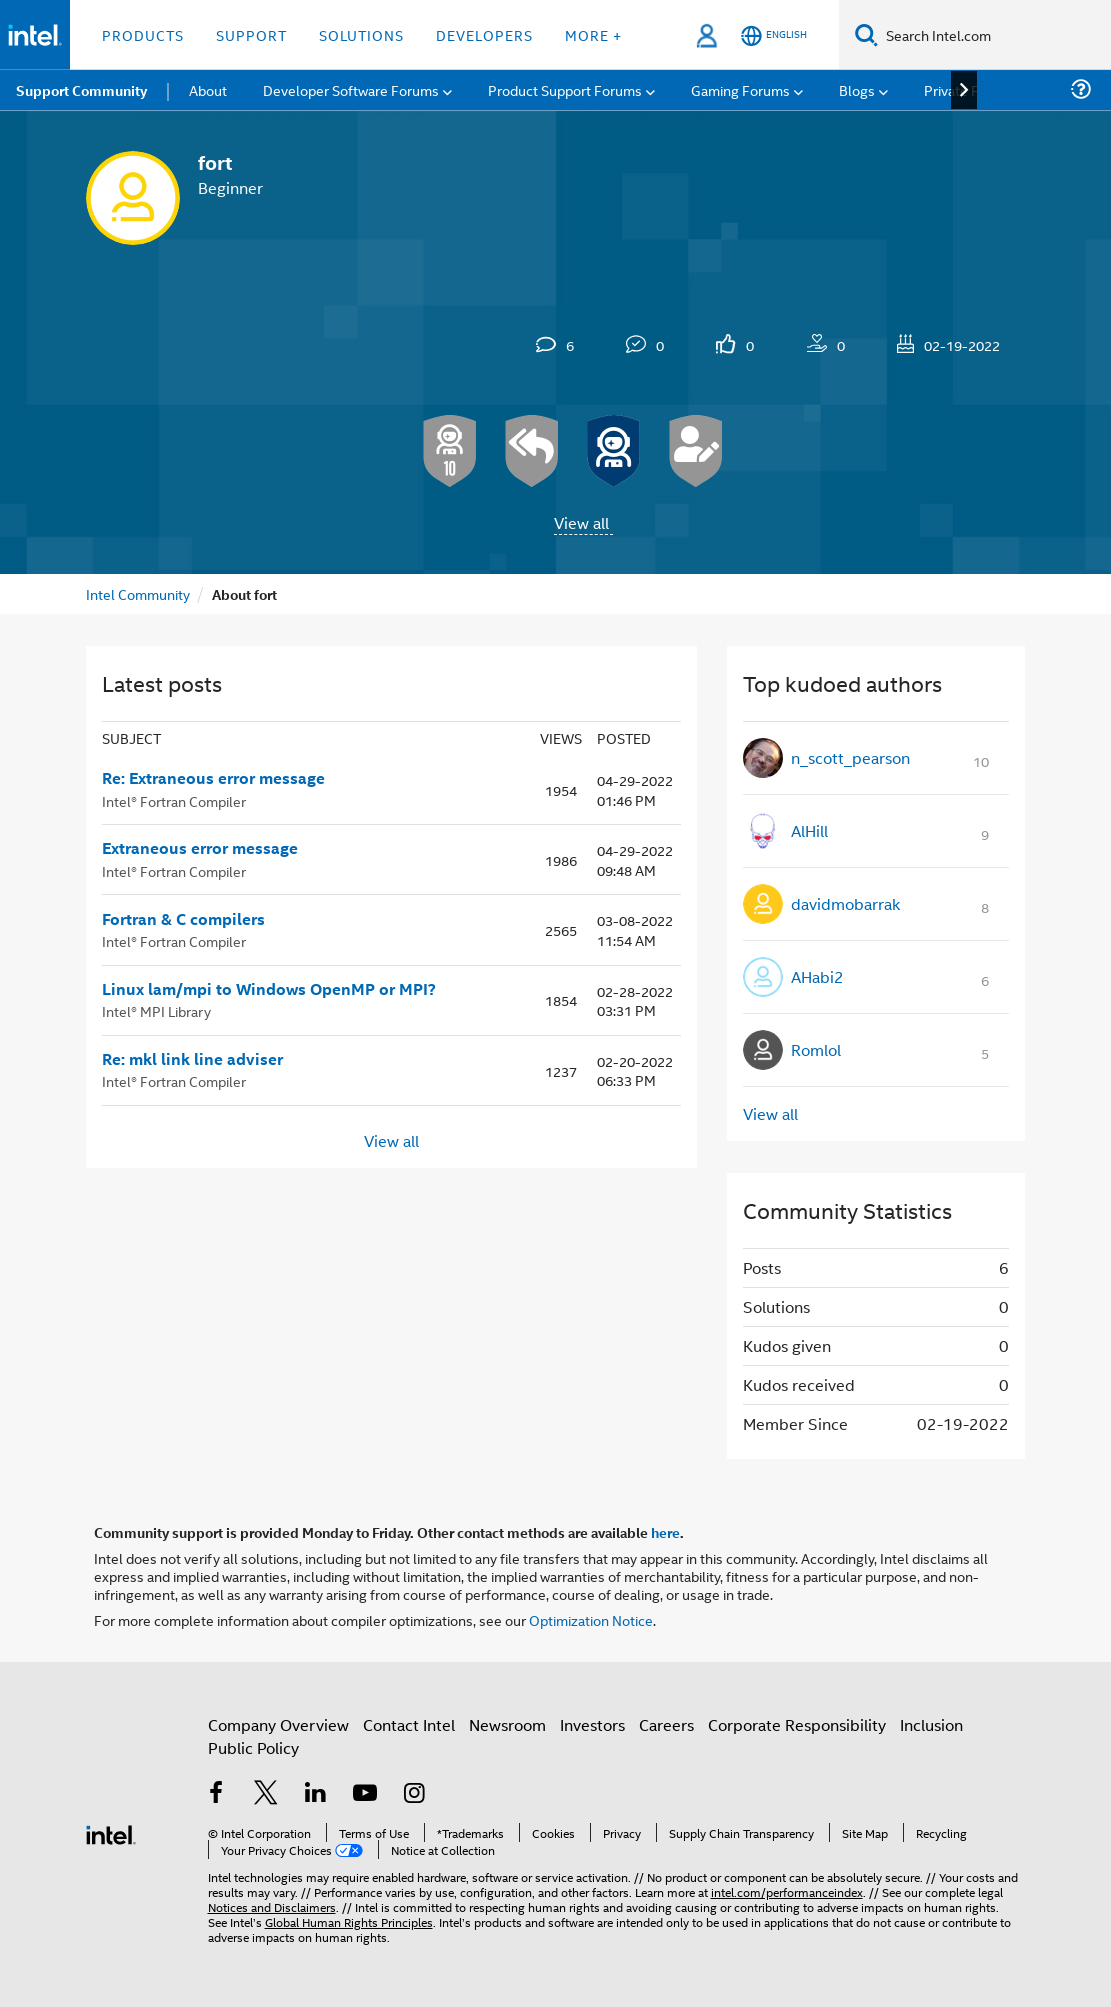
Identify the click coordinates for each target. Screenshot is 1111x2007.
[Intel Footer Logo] (111, 1832)
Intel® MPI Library (156, 1010)
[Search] (866, 34)
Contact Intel (409, 1724)
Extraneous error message (200, 848)
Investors (592, 1724)
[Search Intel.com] (994, 35)
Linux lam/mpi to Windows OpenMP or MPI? (269, 989)
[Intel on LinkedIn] (316, 1794)
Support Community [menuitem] (81, 90)
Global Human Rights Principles (349, 1921)
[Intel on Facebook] (217, 1794)
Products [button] (143, 34)
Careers (666, 1724)
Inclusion (931, 1724)
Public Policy (253, 1747)
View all (581, 522)
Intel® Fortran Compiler (174, 800)
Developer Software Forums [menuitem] (351, 89)
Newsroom (507, 1724)
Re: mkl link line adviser (192, 1059)
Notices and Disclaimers (272, 1906)
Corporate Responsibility (797, 1724)
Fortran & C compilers (183, 919)
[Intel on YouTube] (365, 1794)
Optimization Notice (591, 1619)
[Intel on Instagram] (415, 1794)
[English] (774, 35)
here (665, 1532)
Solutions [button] (361, 34)
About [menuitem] (208, 89)
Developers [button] (484, 34)
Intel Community (138, 593)
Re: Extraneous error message (213, 778)
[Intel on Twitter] (266, 1794)
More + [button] (593, 34)
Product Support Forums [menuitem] (565, 89)
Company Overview (278, 1724)
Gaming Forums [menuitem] (740, 89)
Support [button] (251, 34)
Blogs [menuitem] (857, 89)
